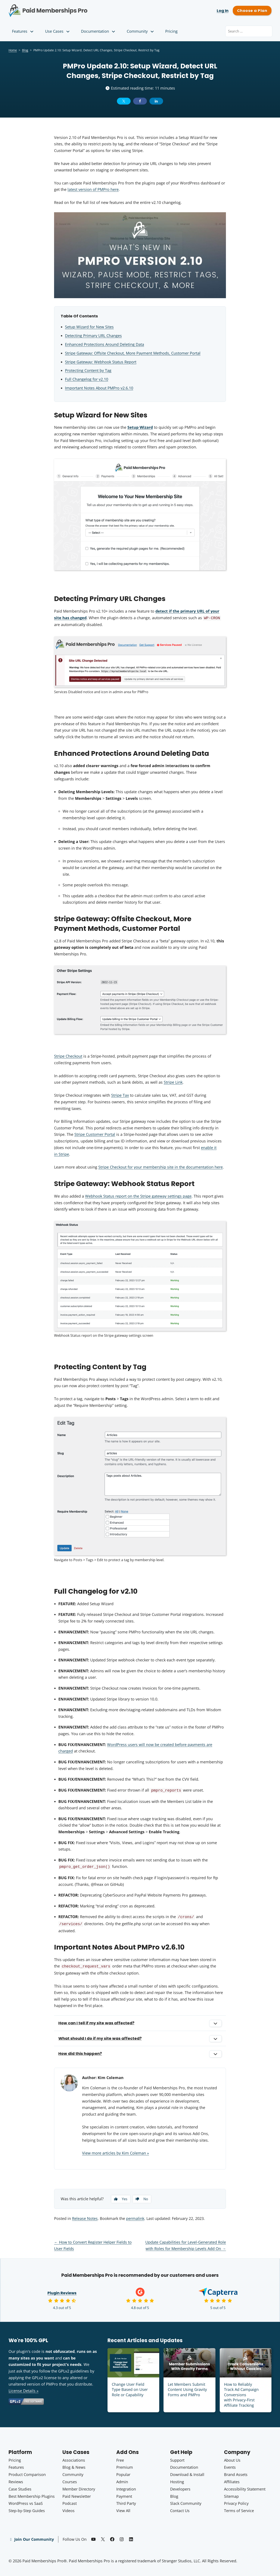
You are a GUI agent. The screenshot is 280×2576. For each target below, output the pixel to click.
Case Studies (20, 2488)
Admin (122, 2481)
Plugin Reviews (62, 2292)
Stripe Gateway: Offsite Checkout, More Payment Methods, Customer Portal (132, 352)
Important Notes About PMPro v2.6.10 (99, 387)
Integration (126, 2488)
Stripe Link (173, 1081)
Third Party (126, 2502)
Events (230, 2466)
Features (23, 31)
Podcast (69, 2502)
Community (141, 31)
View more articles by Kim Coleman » (115, 2152)
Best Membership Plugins (32, 2495)
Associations (73, 2459)
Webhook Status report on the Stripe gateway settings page (138, 1195)
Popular (123, 2473)
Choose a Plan (252, 10)
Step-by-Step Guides (27, 2509)
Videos (68, 2509)
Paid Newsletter (76, 2495)
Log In (222, 10)
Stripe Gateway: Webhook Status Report (100, 361)
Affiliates (232, 2481)
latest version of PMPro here (93, 189)
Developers (180, 2488)
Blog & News (73, 2466)
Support (177, 2459)
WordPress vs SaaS (26, 2502)
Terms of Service (239, 2509)
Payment (124, 2495)
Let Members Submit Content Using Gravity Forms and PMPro (187, 2388)
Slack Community (185, 2502)
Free (120, 2459)
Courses (69, 2481)
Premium (124, 2466)
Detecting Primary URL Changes (93, 335)
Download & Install (187, 2473)
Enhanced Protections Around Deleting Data (104, 344)
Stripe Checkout (68, 1055)
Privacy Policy (236, 2502)
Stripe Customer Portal (94, 1133)
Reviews (16, 2481)
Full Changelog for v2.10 (86, 379)
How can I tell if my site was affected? (96, 2022)
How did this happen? (80, 2052)
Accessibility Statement (244, 2488)
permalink (135, 2217)
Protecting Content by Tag (88, 370)
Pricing (171, 31)
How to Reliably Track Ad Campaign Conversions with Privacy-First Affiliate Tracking (241, 2394)
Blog (25, 50)
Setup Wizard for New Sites (89, 326)
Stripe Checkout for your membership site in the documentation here (160, 1166)
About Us (232, 2459)
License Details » (23, 2389)
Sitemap (231, 2495)
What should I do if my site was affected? (100, 2037)
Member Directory (78, 2488)
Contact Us (180, 2509)
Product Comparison (27, 2473)
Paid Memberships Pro (72, 7)
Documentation (98, 31)
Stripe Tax (120, 1094)
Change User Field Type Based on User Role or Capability (130, 2388)
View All (123, 2509)
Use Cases (58, 31)
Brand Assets (236, 2473)
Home (13, 50)
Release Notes (85, 2217)
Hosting (177, 2481)
